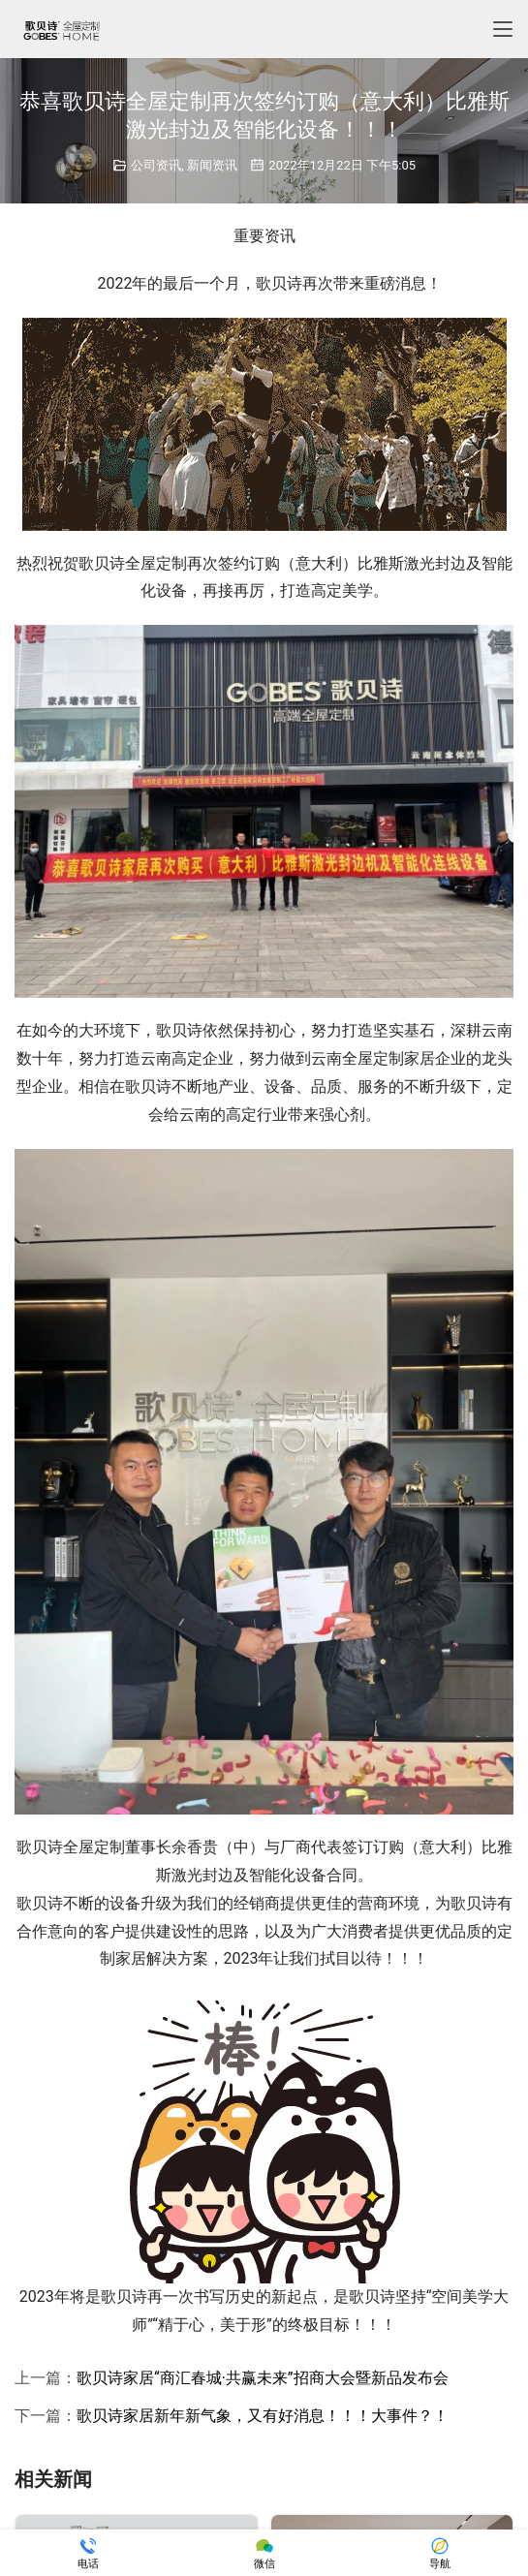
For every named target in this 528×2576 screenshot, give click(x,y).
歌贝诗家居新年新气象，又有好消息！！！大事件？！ (263, 2415)
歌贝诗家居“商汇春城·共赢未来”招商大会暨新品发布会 (263, 2378)
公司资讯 (156, 165)
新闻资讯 (212, 165)
